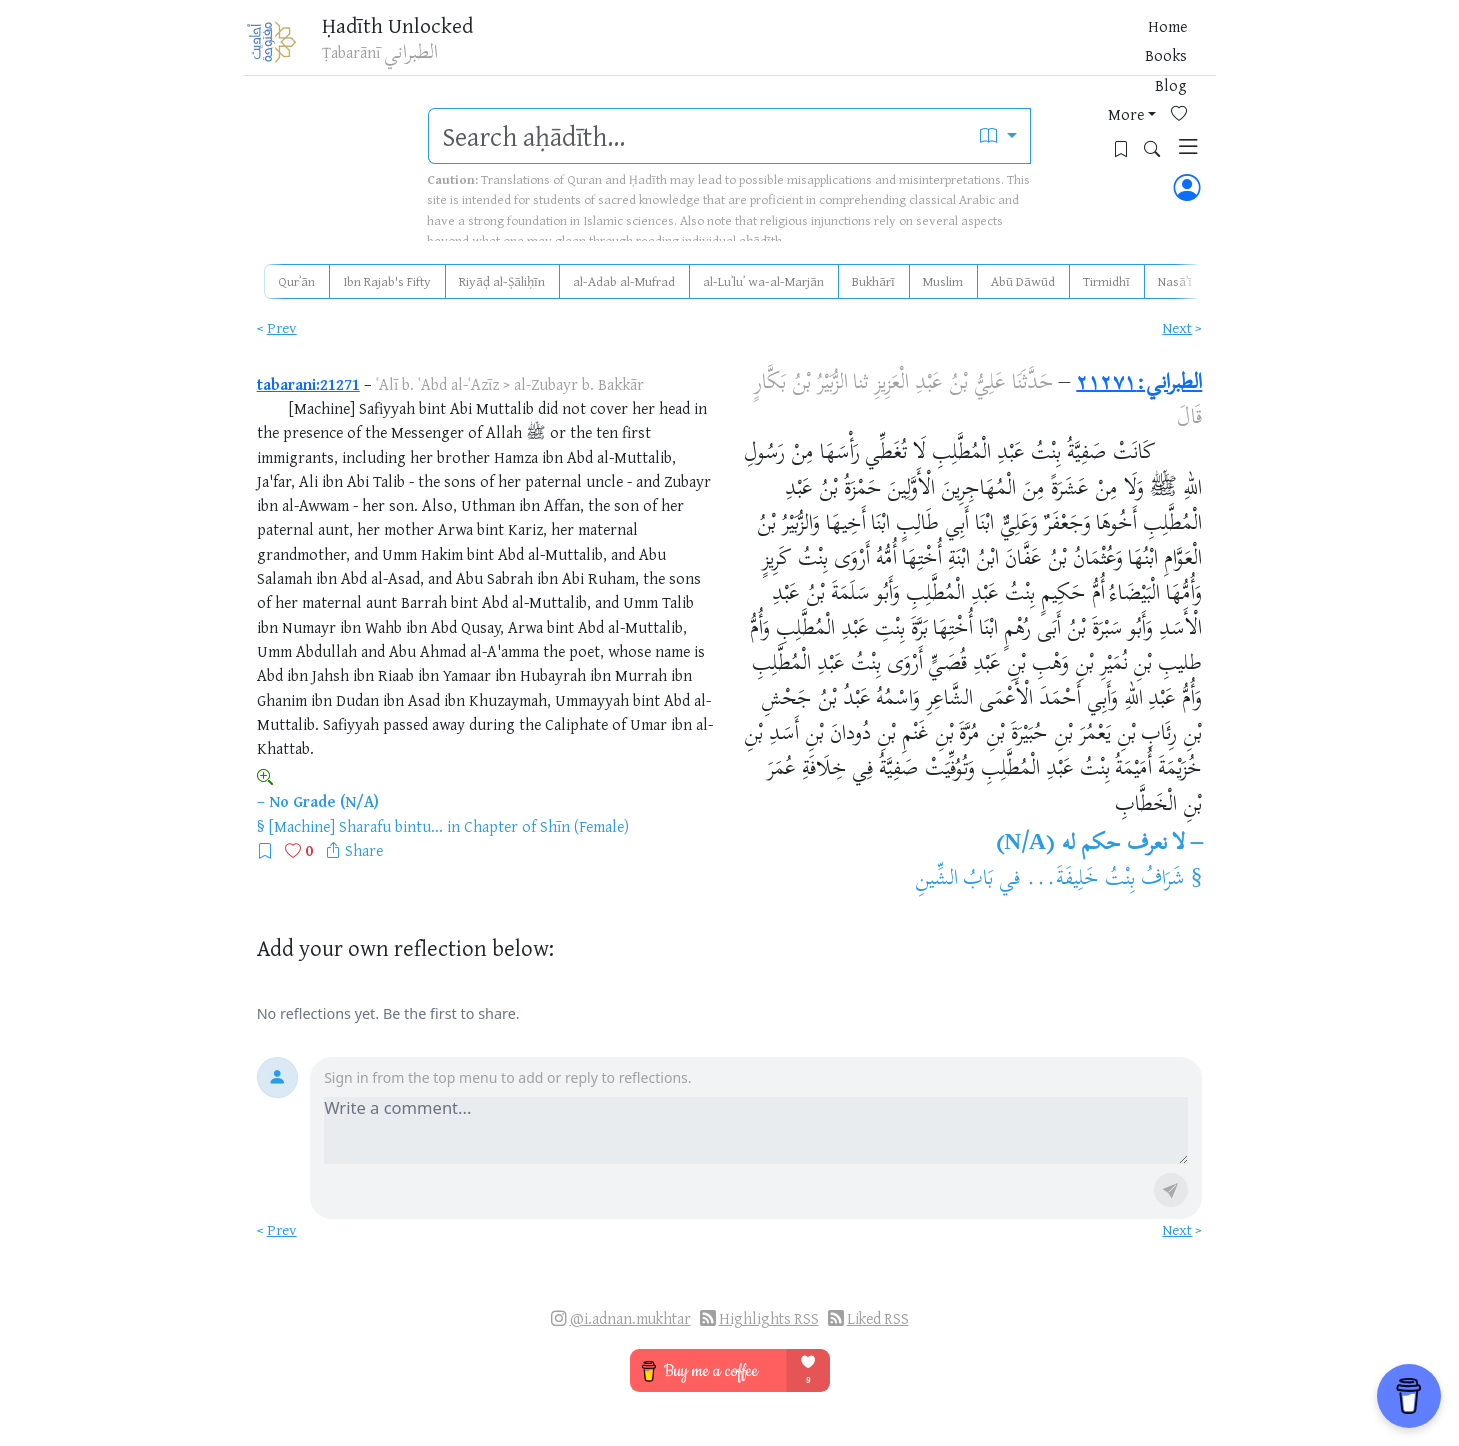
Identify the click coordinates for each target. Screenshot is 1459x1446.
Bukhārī (873, 281)
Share (364, 850)
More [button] (1008, 49)
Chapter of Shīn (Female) (546, 826)
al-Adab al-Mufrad (624, 281)
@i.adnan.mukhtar (630, 1318)
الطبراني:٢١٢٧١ (1139, 384)
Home (851, 49)
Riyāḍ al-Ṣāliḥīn (502, 281)
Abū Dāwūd (1023, 281)
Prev (282, 327)
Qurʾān (296, 281)
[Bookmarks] (1099, 46)
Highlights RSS (769, 1318)
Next (1177, 327)
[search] (698, 136)
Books (907, 49)
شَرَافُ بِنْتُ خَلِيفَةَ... (1105, 880)
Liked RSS (878, 1318)
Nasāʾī (1175, 281)
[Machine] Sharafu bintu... (356, 826)
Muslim (943, 281)
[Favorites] (1068, 46)
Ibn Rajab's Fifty (387, 281)
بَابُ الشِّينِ (954, 880)
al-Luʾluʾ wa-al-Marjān (763, 281)
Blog (959, 49)
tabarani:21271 (308, 384)
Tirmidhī (1106, 281)
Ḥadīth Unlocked (415, 29)
